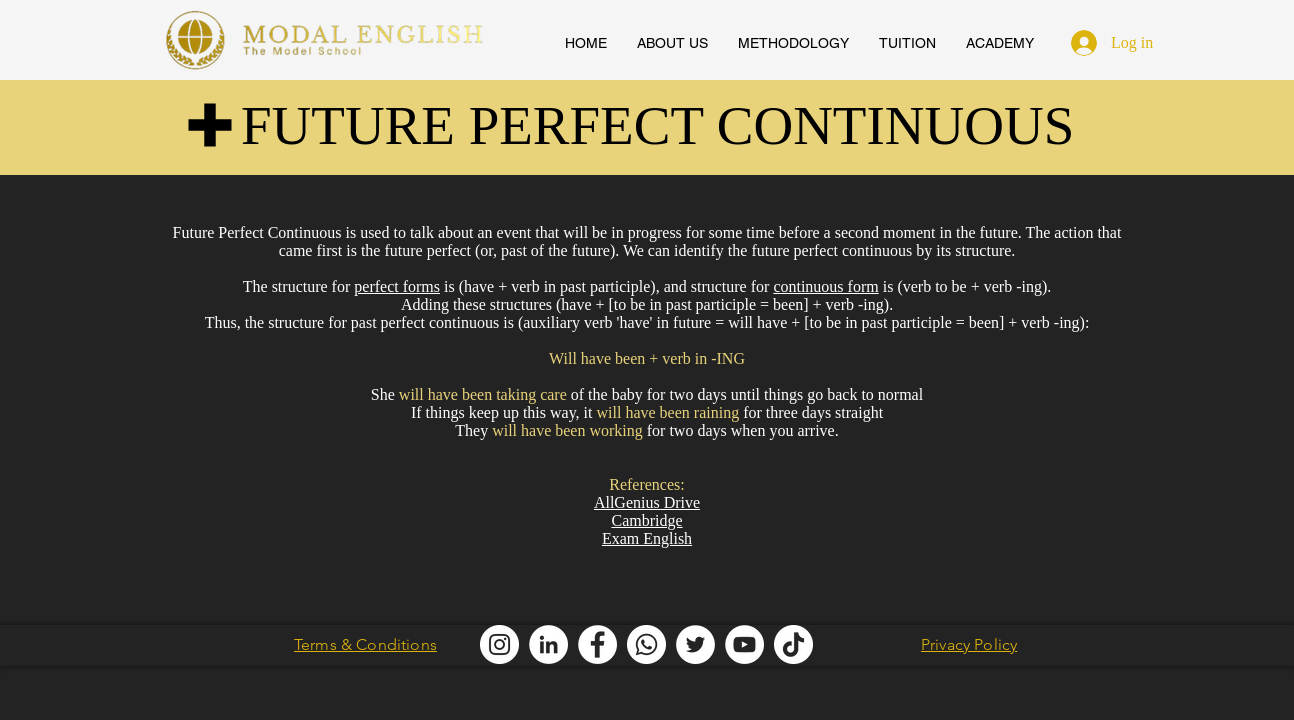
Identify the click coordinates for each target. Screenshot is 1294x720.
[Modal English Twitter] (695, 644)
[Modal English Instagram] (499, 644)
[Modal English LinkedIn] (548, 644)
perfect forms (397, 286)
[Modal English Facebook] (597, 644)
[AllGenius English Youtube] (744, 644)
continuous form (825, 286)
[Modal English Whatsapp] (646, 644)
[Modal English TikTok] (793, 644)
